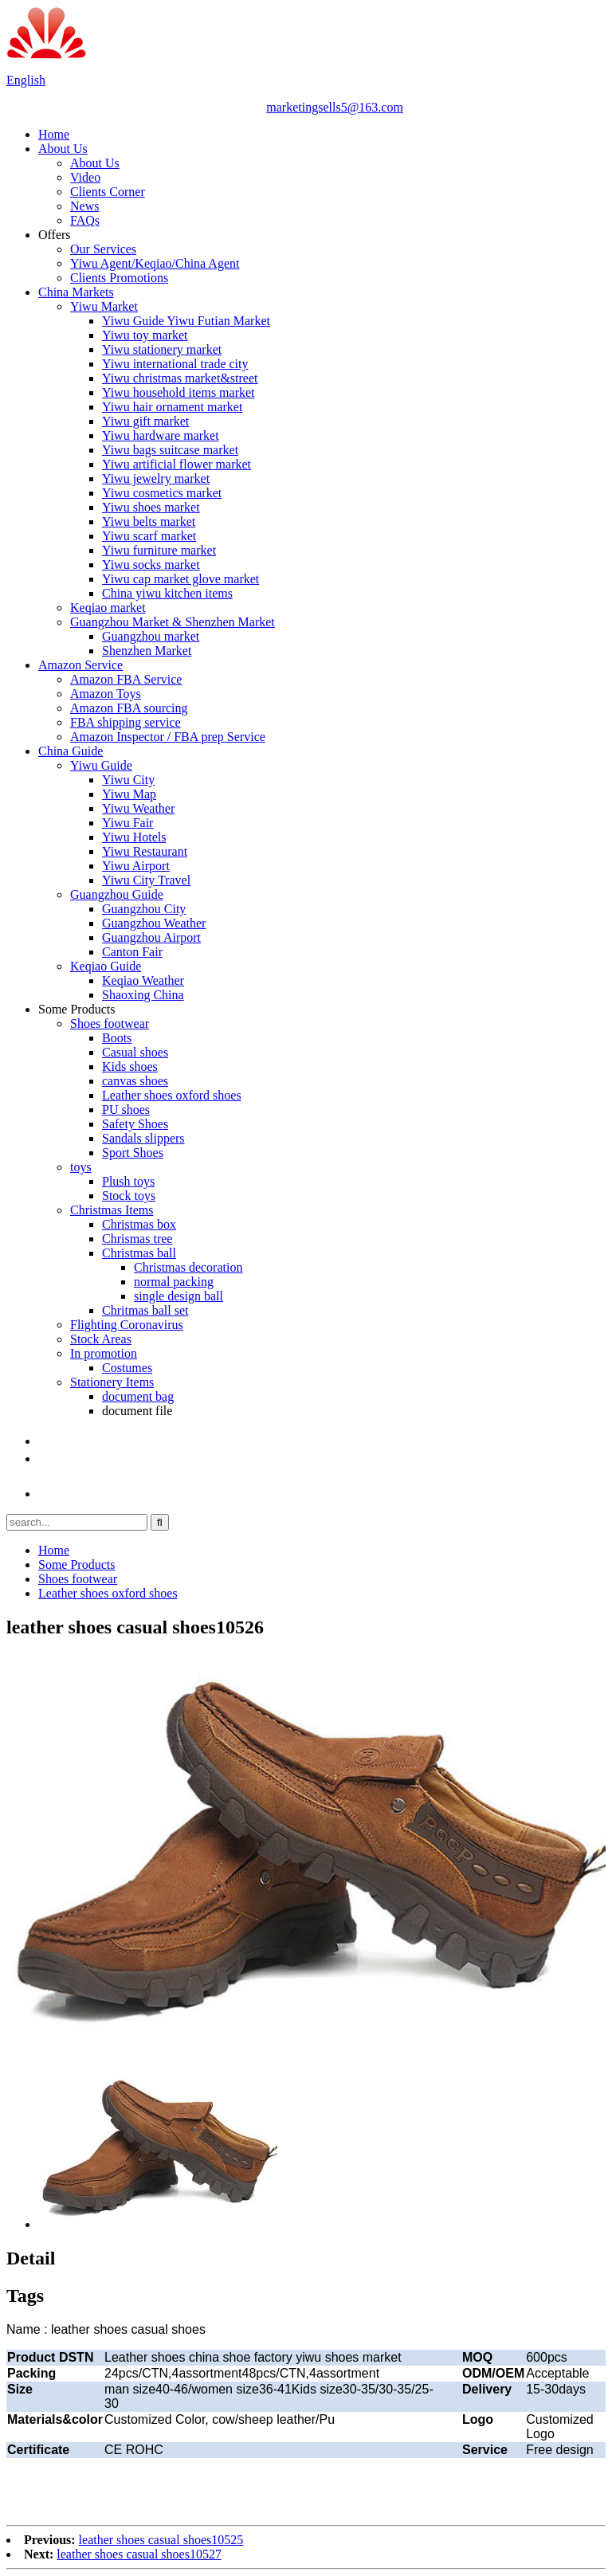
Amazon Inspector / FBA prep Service (167, 736)
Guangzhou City (144, 909)
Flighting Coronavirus (126, 1324)
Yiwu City (128, 779)
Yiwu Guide (101, 765)
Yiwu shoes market (151, 507)
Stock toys (128, 1195)
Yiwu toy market (145, 335)
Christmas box (139, 1224)
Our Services (103, 249)
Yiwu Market (104, 306)
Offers (54, 234)
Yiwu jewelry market (156, 478)
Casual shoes (135, 1052)
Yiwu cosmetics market (162, 493)
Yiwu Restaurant (144, 851)
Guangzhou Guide (116, 894)
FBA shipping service (125, 722)
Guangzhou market (150, 636)
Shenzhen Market (146, 650)
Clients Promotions (119, 277)
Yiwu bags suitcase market (170, 450)
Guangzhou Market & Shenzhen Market (172, 622)
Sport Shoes (132, 1152)
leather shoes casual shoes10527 (139, 2554)
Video (85, 177)
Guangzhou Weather (154, 923)
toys (81, 1167)
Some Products (76, 1009)
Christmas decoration (188, 1267)
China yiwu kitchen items (167, 593)
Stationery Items (112, 1382)
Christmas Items (111, 1210)
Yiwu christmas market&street (180, 378)
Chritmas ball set (145, 1310)
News (84, 206)
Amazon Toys (105, 693)
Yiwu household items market (178, 392)
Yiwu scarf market (149, 536)
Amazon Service (80, 665)
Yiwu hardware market (160, 435)
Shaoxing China (143, 995)
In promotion (103, 1353)
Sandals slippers (143, 1138)
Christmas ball (139, 1253)
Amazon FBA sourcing (129, 708)
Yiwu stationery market (162, 349)
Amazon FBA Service (126, 679)
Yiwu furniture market (159, 550)
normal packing (174, 1281)
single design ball (178, 1296)
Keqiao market (108, 607)
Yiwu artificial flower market (176, 464)
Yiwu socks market (151, 564)
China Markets (76, 292)
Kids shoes (130, 1066)
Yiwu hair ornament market (172, 407)
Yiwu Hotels (134, 837)
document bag (138, 1396)
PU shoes (126, 1109)
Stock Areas (100, 1339)
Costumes (127, 1367)
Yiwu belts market (148, 521)
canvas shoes (135, 1081)
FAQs (85, 220)
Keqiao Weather (143, 980)
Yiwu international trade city (175, 364)
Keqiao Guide (105, 966)
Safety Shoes (135, 1124)
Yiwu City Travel (146, 880)
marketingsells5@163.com (334, 107)
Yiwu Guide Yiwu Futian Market (186, 320)
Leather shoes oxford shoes (171, 1095)
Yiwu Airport (136, 865)
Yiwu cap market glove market (180, 579)
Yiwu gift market (145, 421)
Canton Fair (132, 952)
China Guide (70, 751)
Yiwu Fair (127, 822)
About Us (63, 148)
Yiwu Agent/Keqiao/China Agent (154, 263)
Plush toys (128, 1181)
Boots (116, 1038)
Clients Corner (107, 191)
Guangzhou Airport (151, 937)
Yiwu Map (129, 794)
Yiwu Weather (138, 808)
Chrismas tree (137, 1238)
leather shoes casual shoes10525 (161, 2540)
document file (137, 1410)
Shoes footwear (109, 1023)
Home (53, 134)
